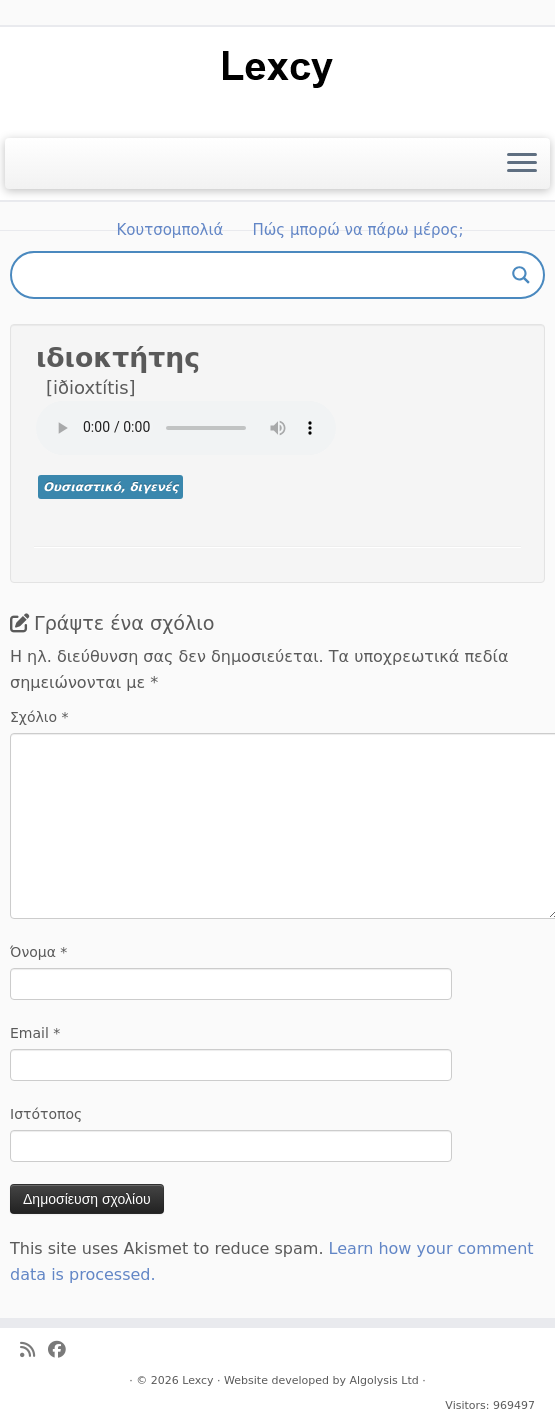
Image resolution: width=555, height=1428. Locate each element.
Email (35, 1033)
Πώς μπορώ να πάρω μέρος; (358, 230)
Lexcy (197, 1380)
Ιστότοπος (46, 1114)
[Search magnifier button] (521, 275)
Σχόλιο (39, 717)
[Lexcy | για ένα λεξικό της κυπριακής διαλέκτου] (277, 67)
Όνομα (38, 952)
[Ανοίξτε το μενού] (522, 164)
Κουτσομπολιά (169, 230)
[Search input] (268, 275)
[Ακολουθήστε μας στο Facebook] (63, 1350)
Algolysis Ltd (383, 1380)
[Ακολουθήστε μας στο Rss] (34, 1350)
